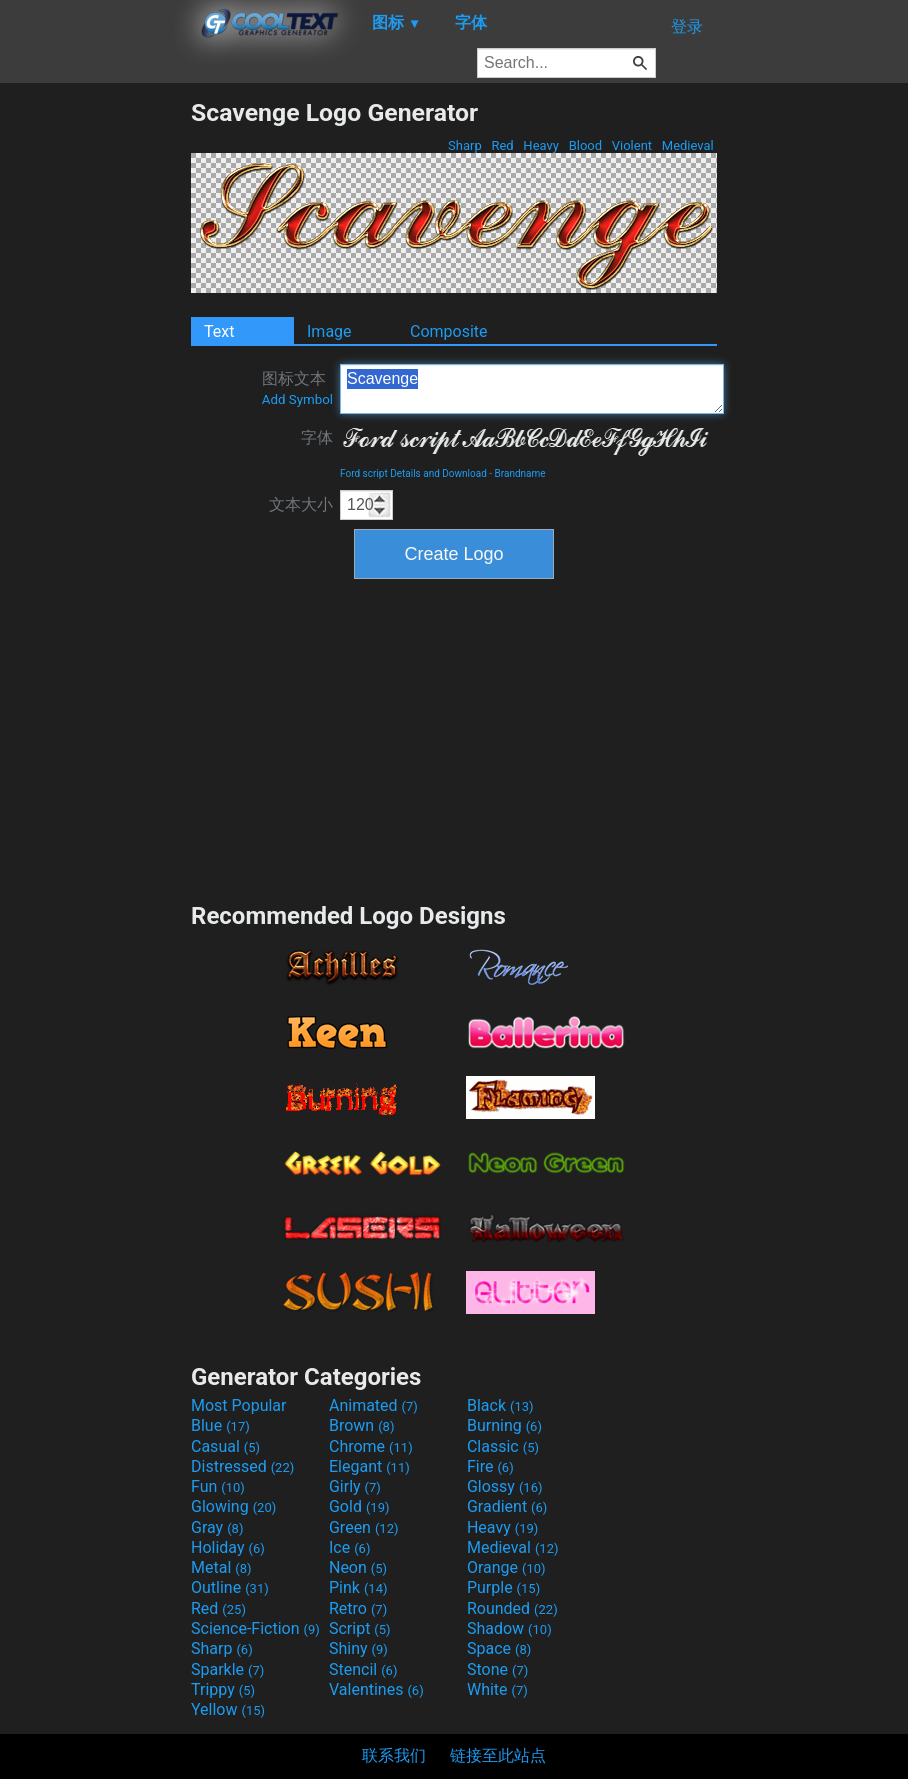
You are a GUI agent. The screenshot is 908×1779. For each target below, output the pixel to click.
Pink (358, 1587)
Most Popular (239, 1405)
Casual (225, 1446)
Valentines (376, 1689)
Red (502, 145)
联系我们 (394, 1755)
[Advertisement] (95, 398)
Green (364, 1527)
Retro (358, 1608)
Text (219, 331)
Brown (361, 1425)
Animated (373, 1405)
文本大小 (301, 504)
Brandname (520, 473)
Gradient (507, 1506)
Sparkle (227, 1669)
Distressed (242, 1466)
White (497, 1689)
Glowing (233, 1506)
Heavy (541, 145)
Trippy (223, 1689)
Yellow (228, 1709)
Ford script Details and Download (413, 473)
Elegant (369, 1466)
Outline (230, 1587)
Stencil (363, 1669)
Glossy (505, 1486)
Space (499, 1648)
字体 (317, 437)
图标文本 (297, 388)
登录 (687, 26)
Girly (355, 1486)
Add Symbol (297, 399)
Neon (358, 1567)
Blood (585, 145)
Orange (506, 1567)
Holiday (228, 1547)
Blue (220, 1425)
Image (329, 331)
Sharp (465, 145)
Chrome (371, 1446)
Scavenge (532, 389)
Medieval (688, 145)
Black (500, 1405)
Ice (349, 1547)
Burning (504, 1425)
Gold (359, 1506)
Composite (449, 331)
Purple (503, 1587)
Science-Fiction (255, 1628)
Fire (490, 1466)
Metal (221, 1567)
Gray (217, 1527)
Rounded (512, 1608)
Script (360, 1628)
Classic (503, 1446)
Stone (497, 1669)
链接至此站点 (498, 1755)
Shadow (509, 1628)
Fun (218, 1486)
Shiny (358, 1648)
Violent (632, 145)
